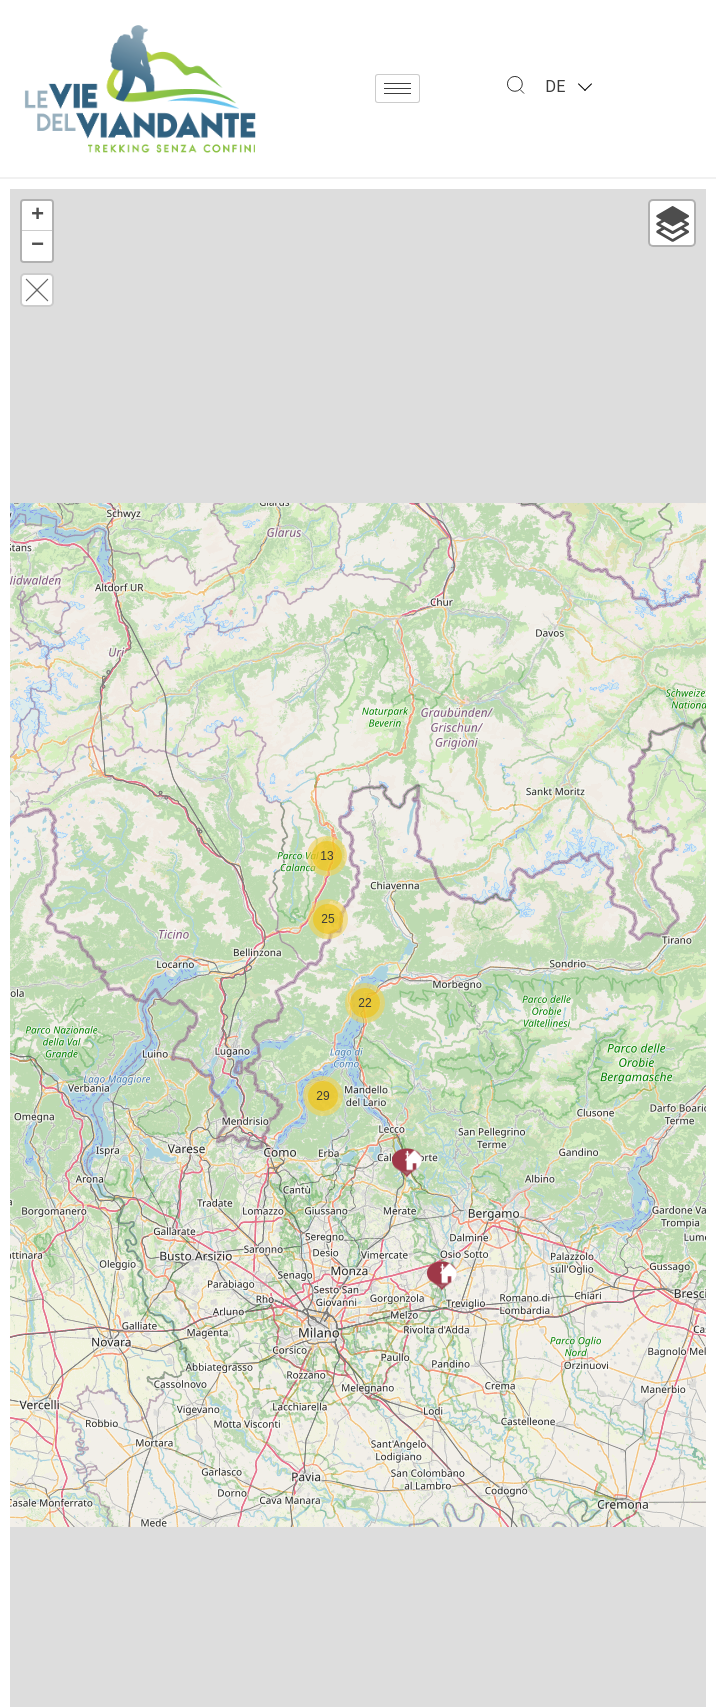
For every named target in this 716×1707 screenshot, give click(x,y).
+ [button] (37, 216)
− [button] (37, 246)
